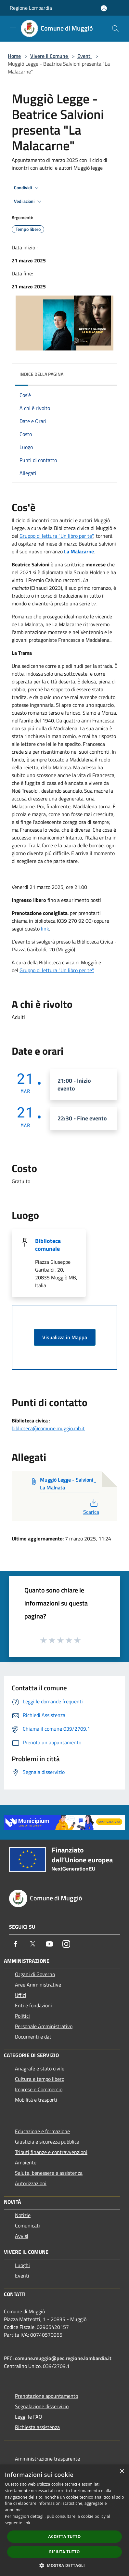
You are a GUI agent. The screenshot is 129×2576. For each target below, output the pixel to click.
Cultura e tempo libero (39, 2079)
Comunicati (27, 2225)
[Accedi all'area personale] (103, 8)
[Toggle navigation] (13, 28)
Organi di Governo (35, 1974)
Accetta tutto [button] (64, 2536)
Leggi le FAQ (28, 2417)
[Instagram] (66, 1943)
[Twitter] (32, 1943)
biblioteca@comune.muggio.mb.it (48, 1428)
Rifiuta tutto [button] (64, 2552)
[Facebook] (15, 1943)
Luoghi (22, 2265)
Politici (22, 2016)
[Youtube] (49, 1943)
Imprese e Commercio (38, 2089)
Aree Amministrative (38, 1984)
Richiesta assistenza (37, 2427)
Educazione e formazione (42, 2131)
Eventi (84, 56)
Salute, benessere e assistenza (49, 2173)
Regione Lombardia (31, 8)
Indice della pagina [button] (41, 374)
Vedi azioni (28, 201)
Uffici (20, 1995)
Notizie (23, 2215)
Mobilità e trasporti (36, 2100)
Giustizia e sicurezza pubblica (47, 2142)
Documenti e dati (34, 2037)
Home (14, 56)
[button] (64, 2565)
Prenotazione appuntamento (46, 2396)
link (45, 928)
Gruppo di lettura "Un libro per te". (56, 970)
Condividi (27, 188)
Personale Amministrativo (43, 2026)
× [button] (121, 2471)
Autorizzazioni (30, 2183)
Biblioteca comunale (48, 1244)
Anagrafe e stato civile (39, 2068)
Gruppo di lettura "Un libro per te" (56, 536)
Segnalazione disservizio (42, 2406)
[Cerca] (115, 29)
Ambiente (25, 2162)
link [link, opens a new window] (26, 2523)
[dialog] (64, 2520)
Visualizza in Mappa (64, 1337)
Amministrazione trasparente (47, 2459)
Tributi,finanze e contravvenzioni (51, 2152)
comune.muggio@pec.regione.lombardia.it (63, 2358)
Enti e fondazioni (33, 2005)
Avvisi (21, 2236)
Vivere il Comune (49, 56)
